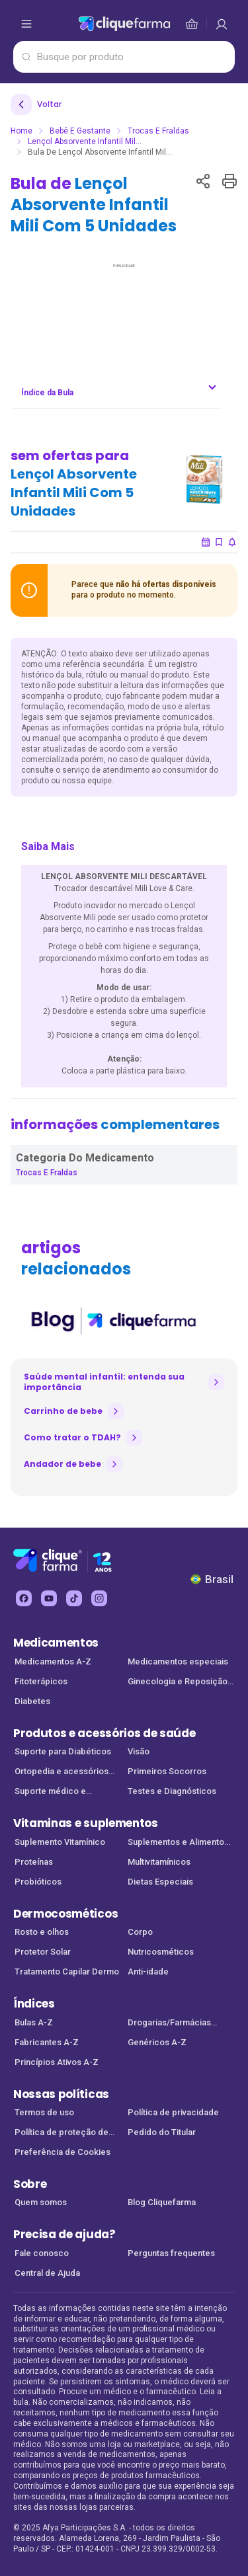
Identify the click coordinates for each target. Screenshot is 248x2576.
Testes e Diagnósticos (172, 1791)
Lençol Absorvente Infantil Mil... (85, 141)
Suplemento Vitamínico (60, 1842)
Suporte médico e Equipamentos (50, 1792)
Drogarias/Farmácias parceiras (169, 2023)
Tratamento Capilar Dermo (67, 1971)
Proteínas (34, 1862)
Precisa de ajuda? (64, 2234)
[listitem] (112, 1321)
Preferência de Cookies (62, 2152)
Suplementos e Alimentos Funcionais (178, 1843)
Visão (138, 1751)
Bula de (94, 205)
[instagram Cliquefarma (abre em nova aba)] (99, 1598)
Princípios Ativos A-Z (57, 2062)
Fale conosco (42, 2253)
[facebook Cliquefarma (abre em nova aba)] (23, 1598)
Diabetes (32, 1701)
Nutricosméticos (161, 1952)
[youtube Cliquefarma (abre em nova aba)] (49, 1598)
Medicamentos (56, 1642)
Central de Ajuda (47, 2273)
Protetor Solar (43, 1952)
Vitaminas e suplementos (85, 1823)
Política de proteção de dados (61, 2133)
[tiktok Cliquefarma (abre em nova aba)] (74, 1598)
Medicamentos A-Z (53, 1661)
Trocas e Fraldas (158, 131)
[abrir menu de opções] (26, 24)
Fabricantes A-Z (47, 2042)
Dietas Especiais (160, 1882)
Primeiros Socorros (167, 1771)
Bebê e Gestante (80, 131)
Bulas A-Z (34, 2022)
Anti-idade (148, 1971)
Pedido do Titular (162, 2132)
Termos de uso (44, 2112)
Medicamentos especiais (178, 1661)
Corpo (140, 1932)
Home (21, 131)
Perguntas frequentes (171, 2253)
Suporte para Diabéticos (63, 1751)
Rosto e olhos (42, 1932)
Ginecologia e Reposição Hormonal (177, 1682)
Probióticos (38, 1882)
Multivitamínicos (159, 1862)
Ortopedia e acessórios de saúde (61, 1772)
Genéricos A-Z (157, 2042)
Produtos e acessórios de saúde (104, 1733)
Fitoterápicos (41, 1681)
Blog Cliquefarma (162, 2202)
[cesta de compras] (221, 23)
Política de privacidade (173, 2112)
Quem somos (41, 2202)
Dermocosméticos (65, 1913)
